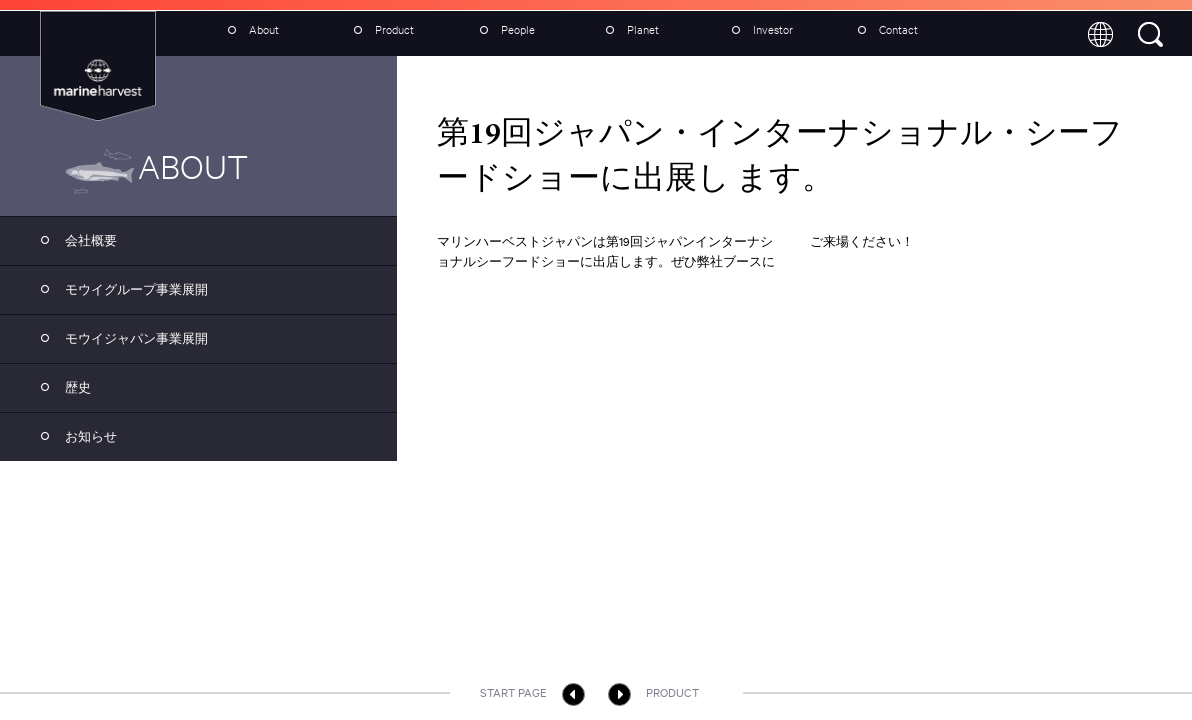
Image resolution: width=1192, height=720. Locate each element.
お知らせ (73, 434)
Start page (532, 694)
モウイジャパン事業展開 (119, 336)
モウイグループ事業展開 (119, 287)
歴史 (60, 385)
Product (379, 29)
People (502, 29)
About (248, 29)
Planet (627, 29)
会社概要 (73, 238)
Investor (757, 29)
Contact (883, 29)
